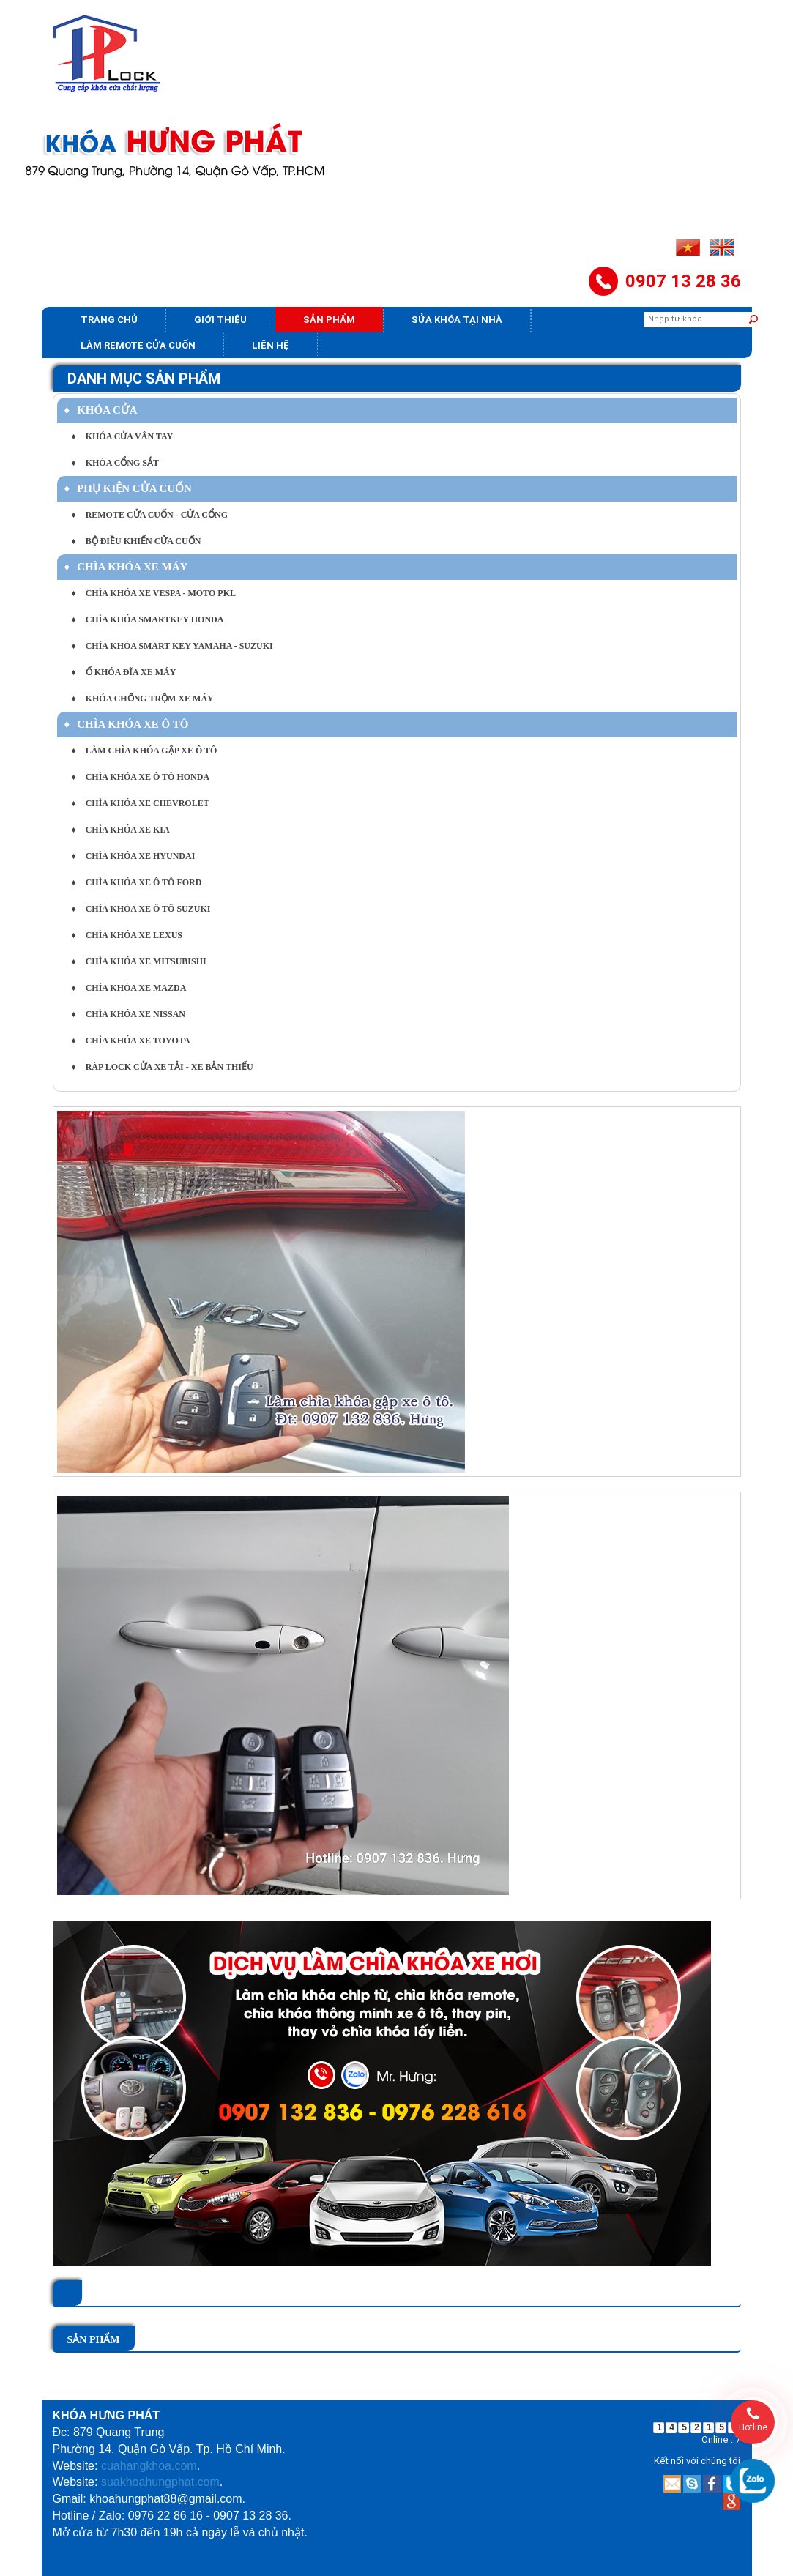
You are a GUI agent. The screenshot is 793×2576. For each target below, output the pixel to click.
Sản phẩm (329, 319)
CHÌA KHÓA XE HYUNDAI (134, 856)
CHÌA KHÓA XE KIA (121, 829)
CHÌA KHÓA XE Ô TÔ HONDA (141, 777)
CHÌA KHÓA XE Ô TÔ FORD (137, 882)
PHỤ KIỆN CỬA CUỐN (128, 488)
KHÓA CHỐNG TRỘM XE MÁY (143, 698)
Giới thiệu (220, 319)
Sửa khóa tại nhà (457, 319)
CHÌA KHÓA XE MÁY (126, 567)
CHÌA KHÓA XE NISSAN (129, 1014)
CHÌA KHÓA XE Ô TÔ (126, 724)
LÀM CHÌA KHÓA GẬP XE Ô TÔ (144, 750)
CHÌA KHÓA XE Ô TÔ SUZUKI (141, 909)
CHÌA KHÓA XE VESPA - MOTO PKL (154, 593)
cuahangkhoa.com (149, 2466)
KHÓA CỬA (101, 410)
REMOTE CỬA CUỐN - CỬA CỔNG (150, 515)
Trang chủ (109, 319)
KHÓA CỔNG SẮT (115, 463)
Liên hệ (270, 345)
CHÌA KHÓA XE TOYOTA (131, 1040)
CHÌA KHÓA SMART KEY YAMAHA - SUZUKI (172, 646)
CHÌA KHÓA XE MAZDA (129, 988)
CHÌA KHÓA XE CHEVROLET (140, 803)
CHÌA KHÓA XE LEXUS (127, 935)
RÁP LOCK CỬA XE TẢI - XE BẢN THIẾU (162, 1067)
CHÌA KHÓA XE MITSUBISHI (139, 961)
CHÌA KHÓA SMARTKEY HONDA (148, 619)
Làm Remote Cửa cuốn (138, 345)
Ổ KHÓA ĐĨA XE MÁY (124, 672)
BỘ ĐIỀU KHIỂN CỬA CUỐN (136, 541)
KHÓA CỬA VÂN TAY (123, 436)
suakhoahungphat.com (160, 2482)
